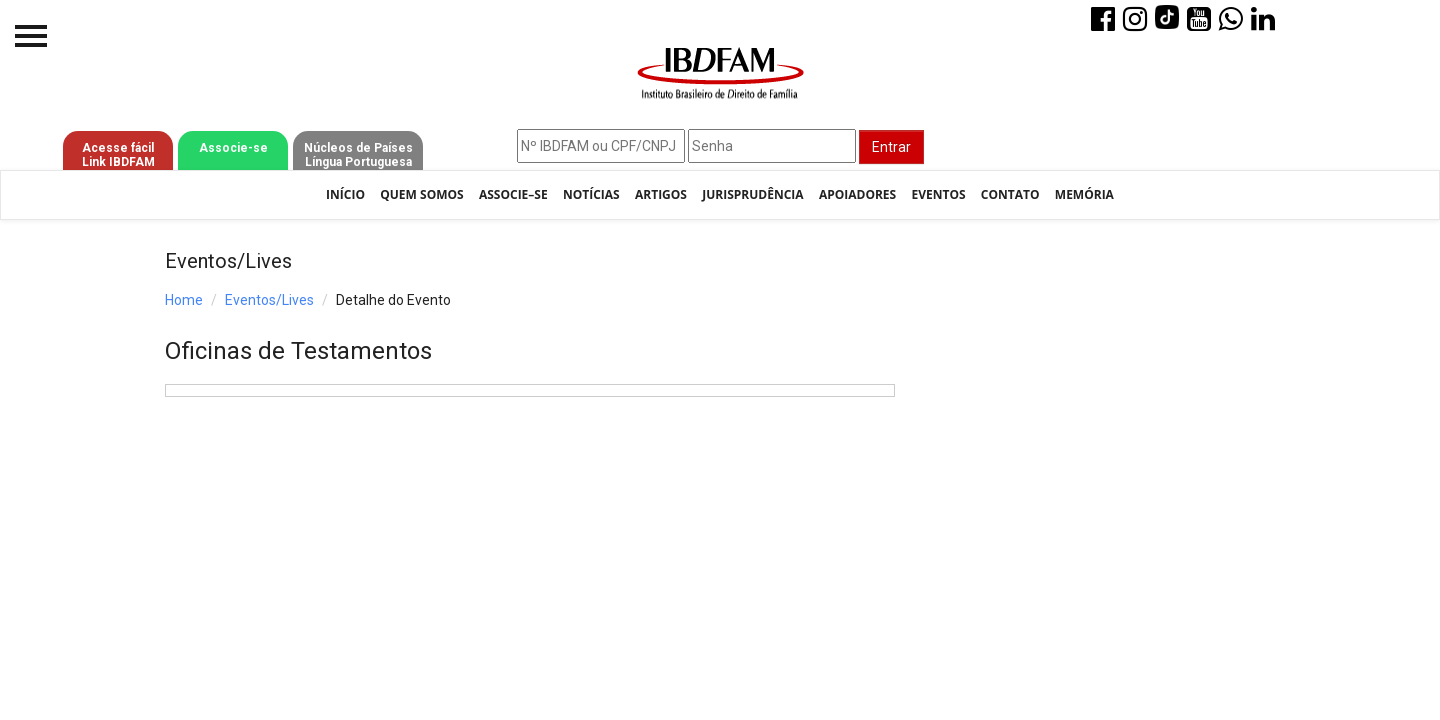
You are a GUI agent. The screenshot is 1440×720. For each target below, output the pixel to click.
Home (184, 300)
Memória (1084, 194)
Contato (1010, 194)
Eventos (938, 194)
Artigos (661, 194)
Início (345, 194)
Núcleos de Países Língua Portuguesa (358, 155)
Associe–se (513, 194)
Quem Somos (421, 194)
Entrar (891, 147)
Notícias (591, 194)
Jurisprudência (752, 194)
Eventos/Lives (269, 300)
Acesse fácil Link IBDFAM (118, 155)
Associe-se (233, 148)
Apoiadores (857, 194)
